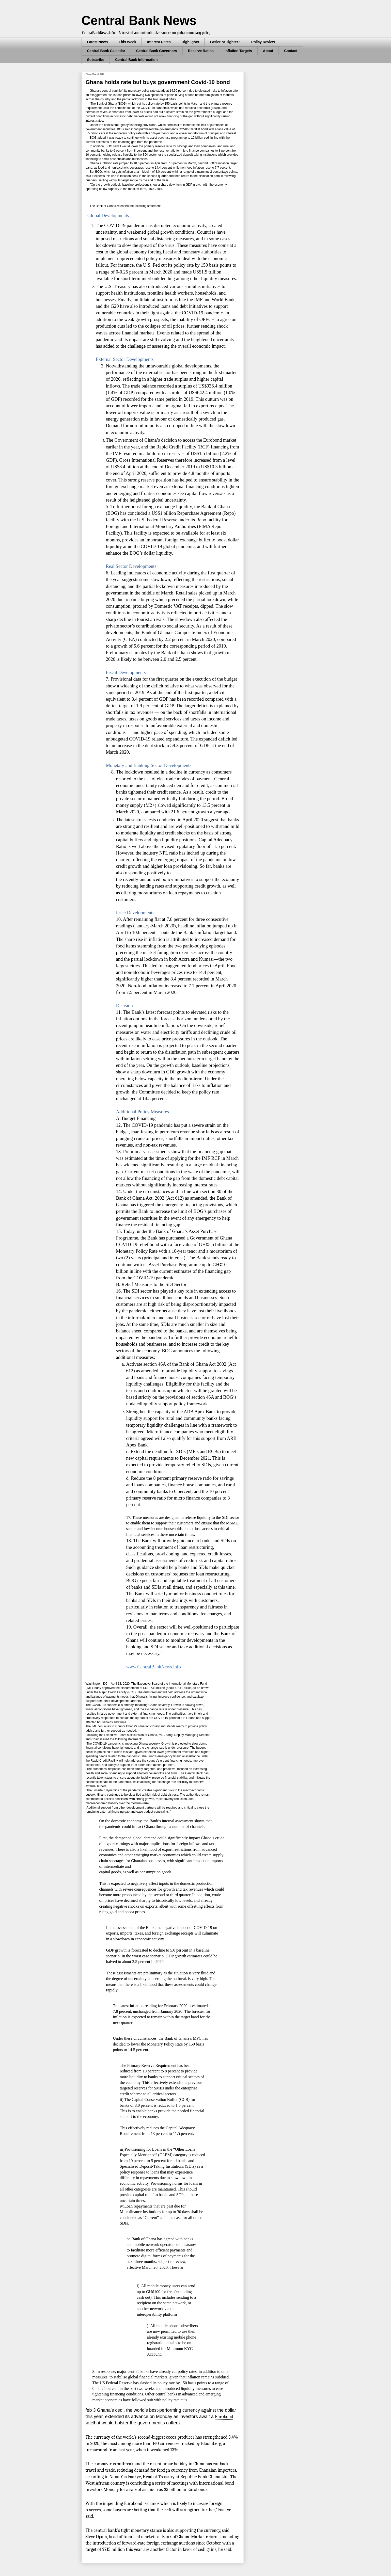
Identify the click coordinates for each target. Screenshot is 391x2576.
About (268, 51)
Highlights (190, 42)
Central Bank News (139, 20)
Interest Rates (159, 42)
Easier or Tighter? (225, 42)
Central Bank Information (136, 60)
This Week (127, 42)
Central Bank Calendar (106, 51)
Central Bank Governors (156, 51)
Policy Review (263, 42)
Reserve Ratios (201, 51)
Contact (290, 51)
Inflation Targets (238, 51)
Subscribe (95, 60)
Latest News (97, 42)
